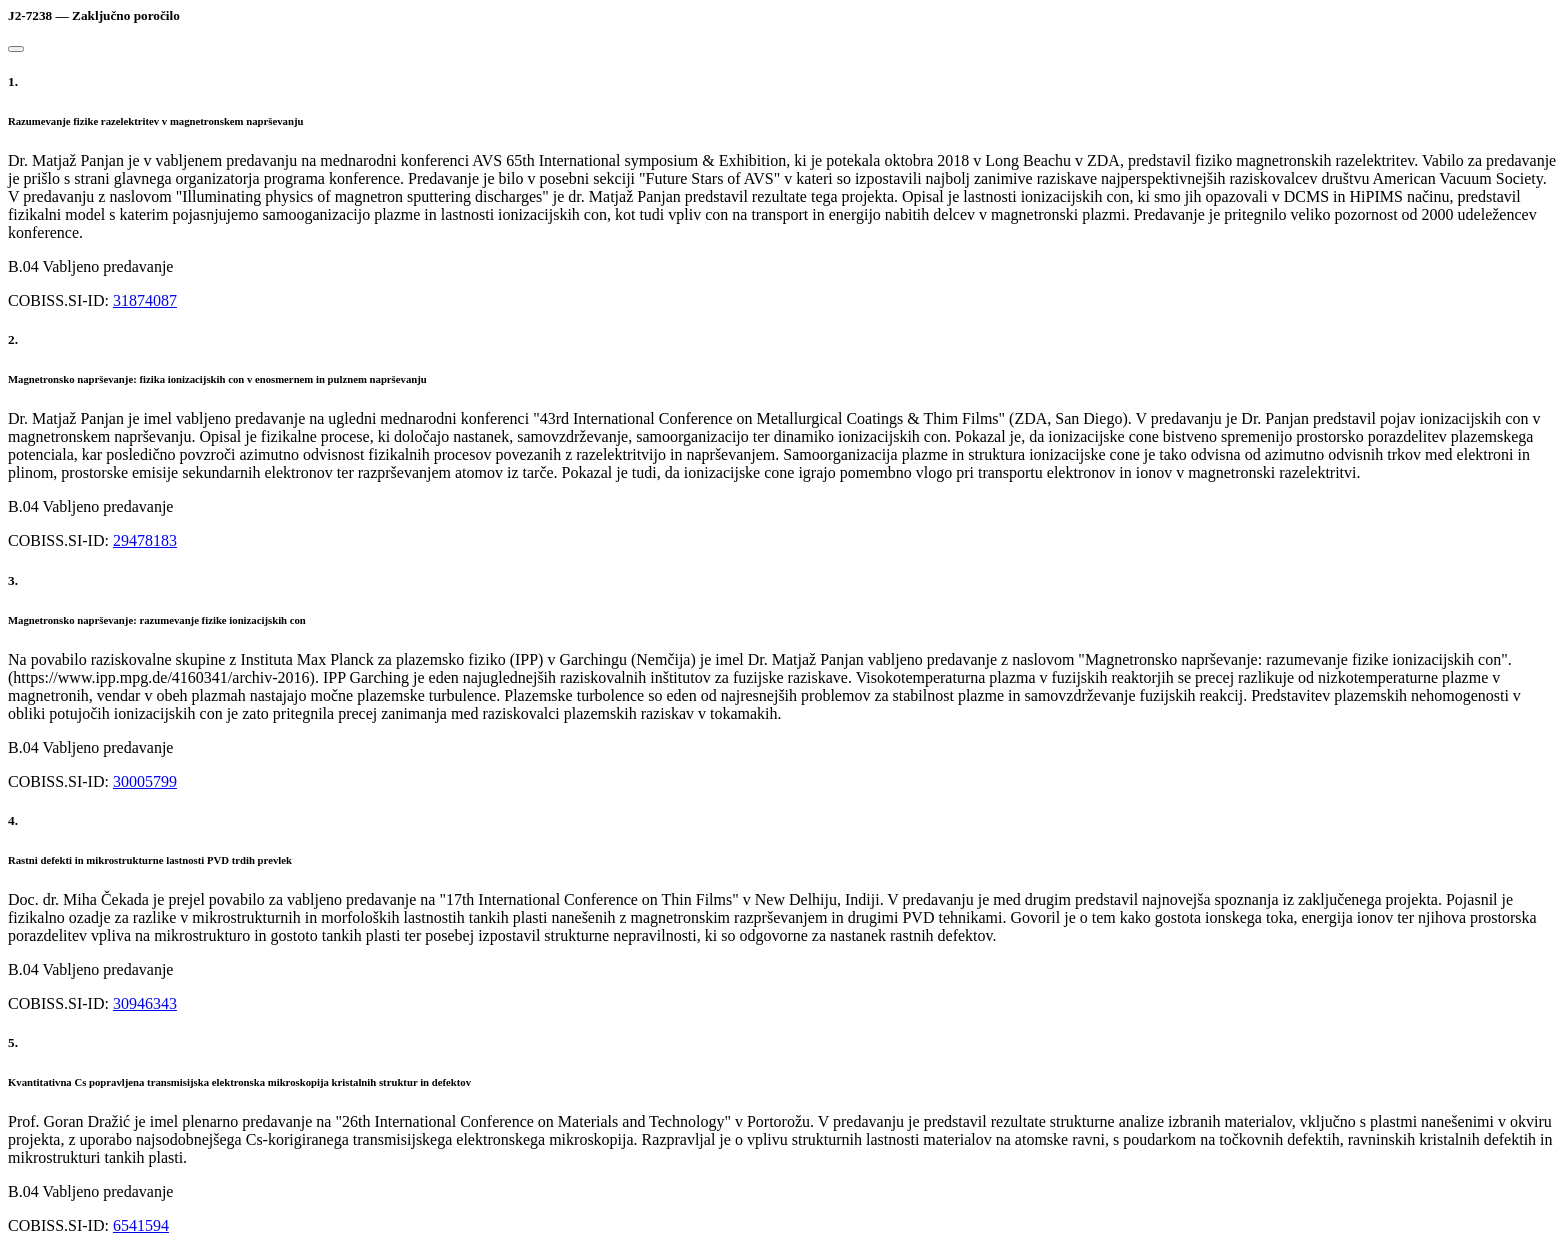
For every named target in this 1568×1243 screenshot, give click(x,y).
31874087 (145, 300)
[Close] (16, 49)
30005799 (145, 781)
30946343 (145, 1003)
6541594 (141, 1225)
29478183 (145, 540)
